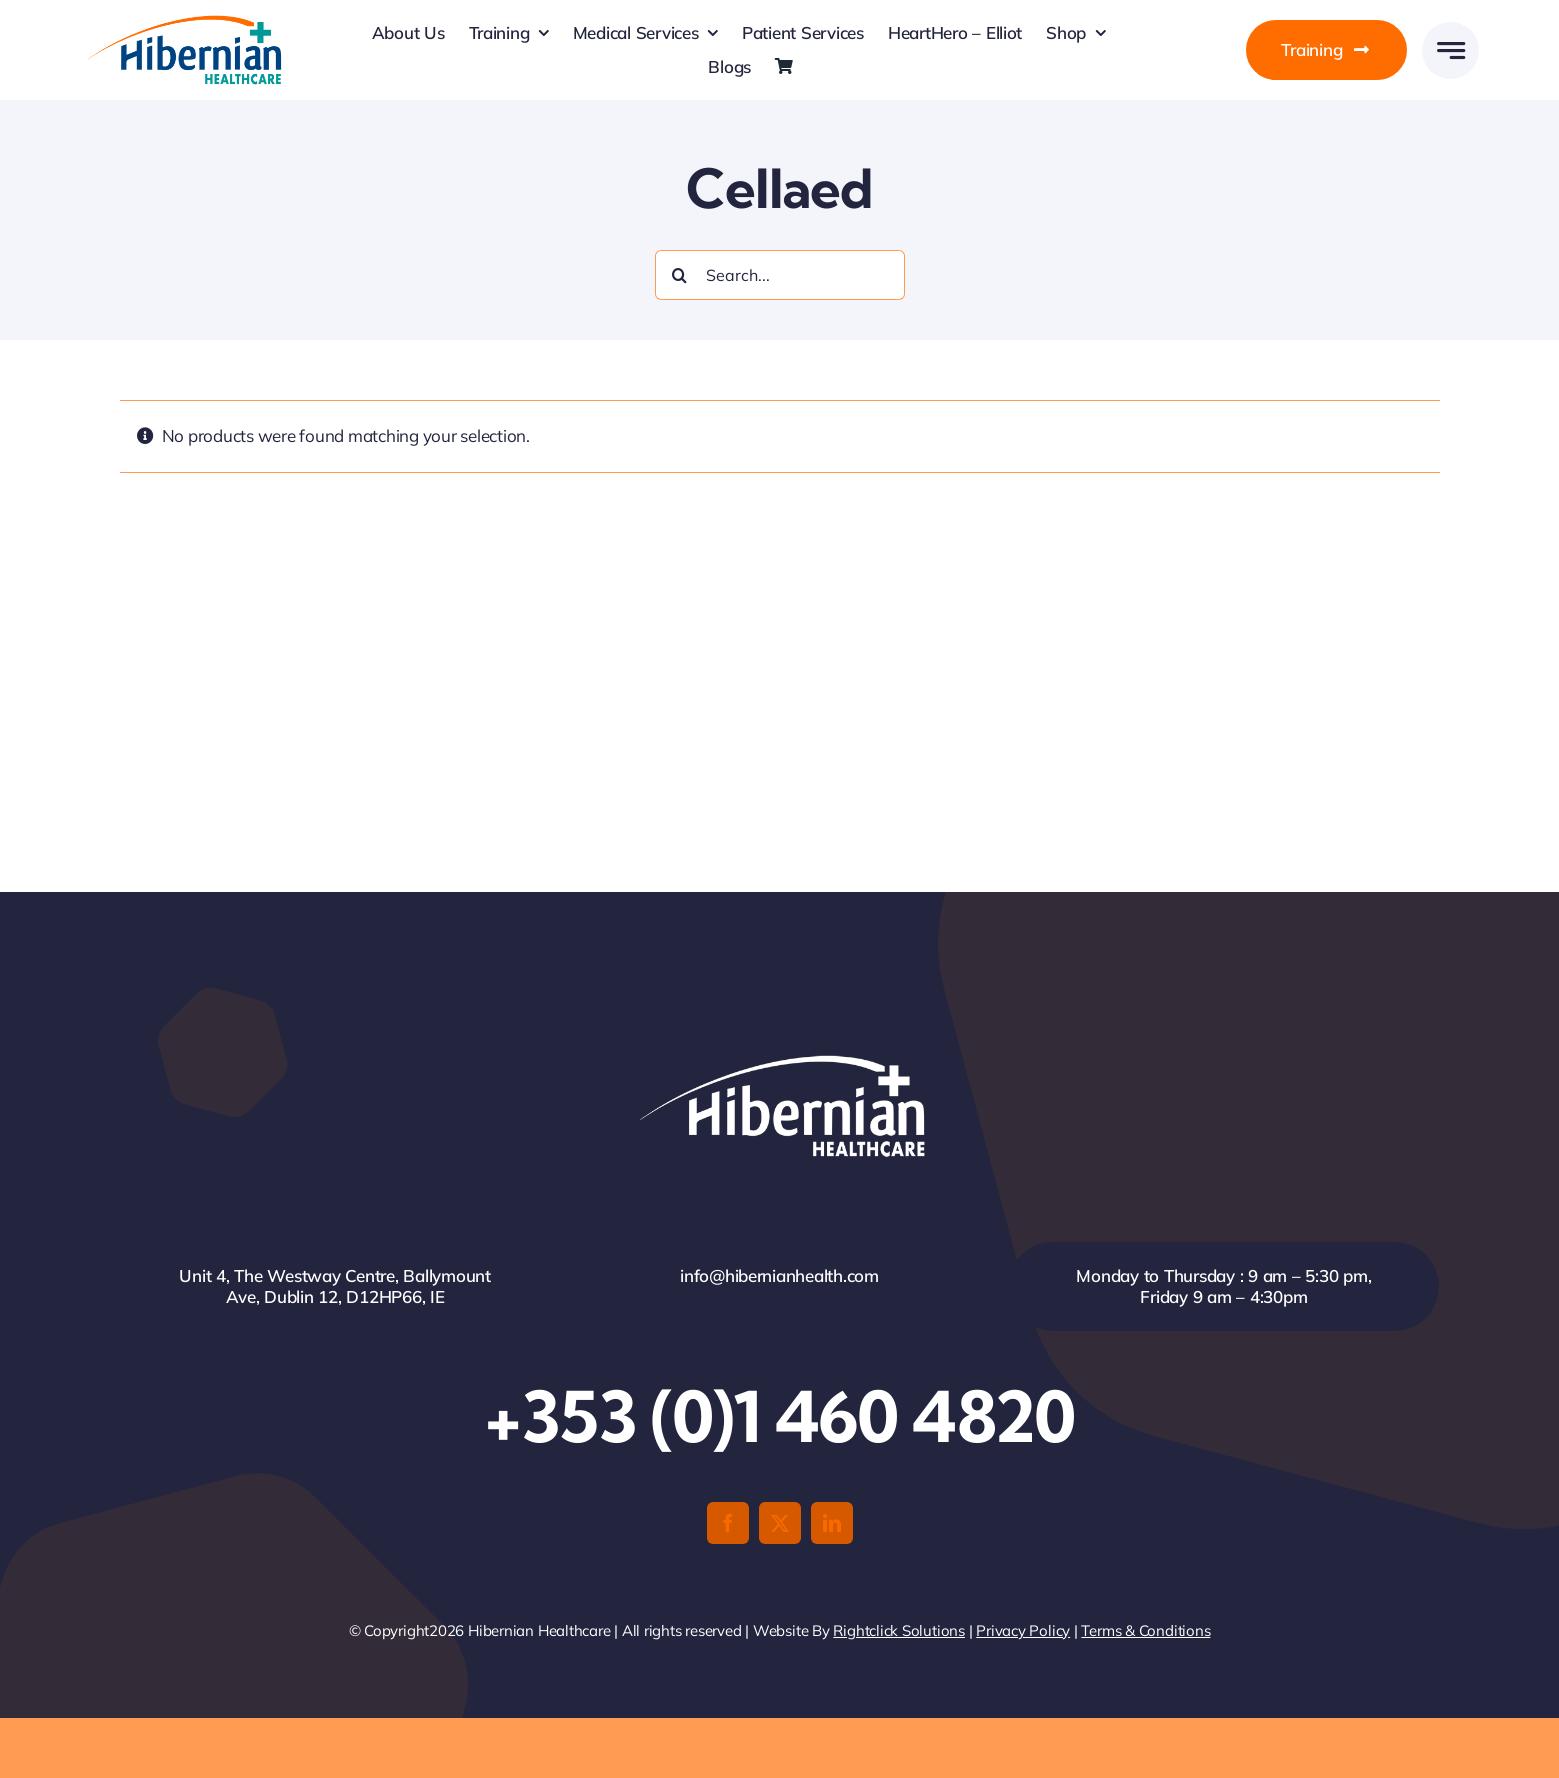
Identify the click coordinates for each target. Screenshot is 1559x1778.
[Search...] (780, 275)
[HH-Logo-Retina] (182, 21)
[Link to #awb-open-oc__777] (1450, 50)
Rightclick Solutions (899, 1630)
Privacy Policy (1023, 1630)
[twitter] (780, 1523)
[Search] (680, 275)
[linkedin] (832, 1523)
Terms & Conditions (1145, 1630)
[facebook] (728, 1523)
